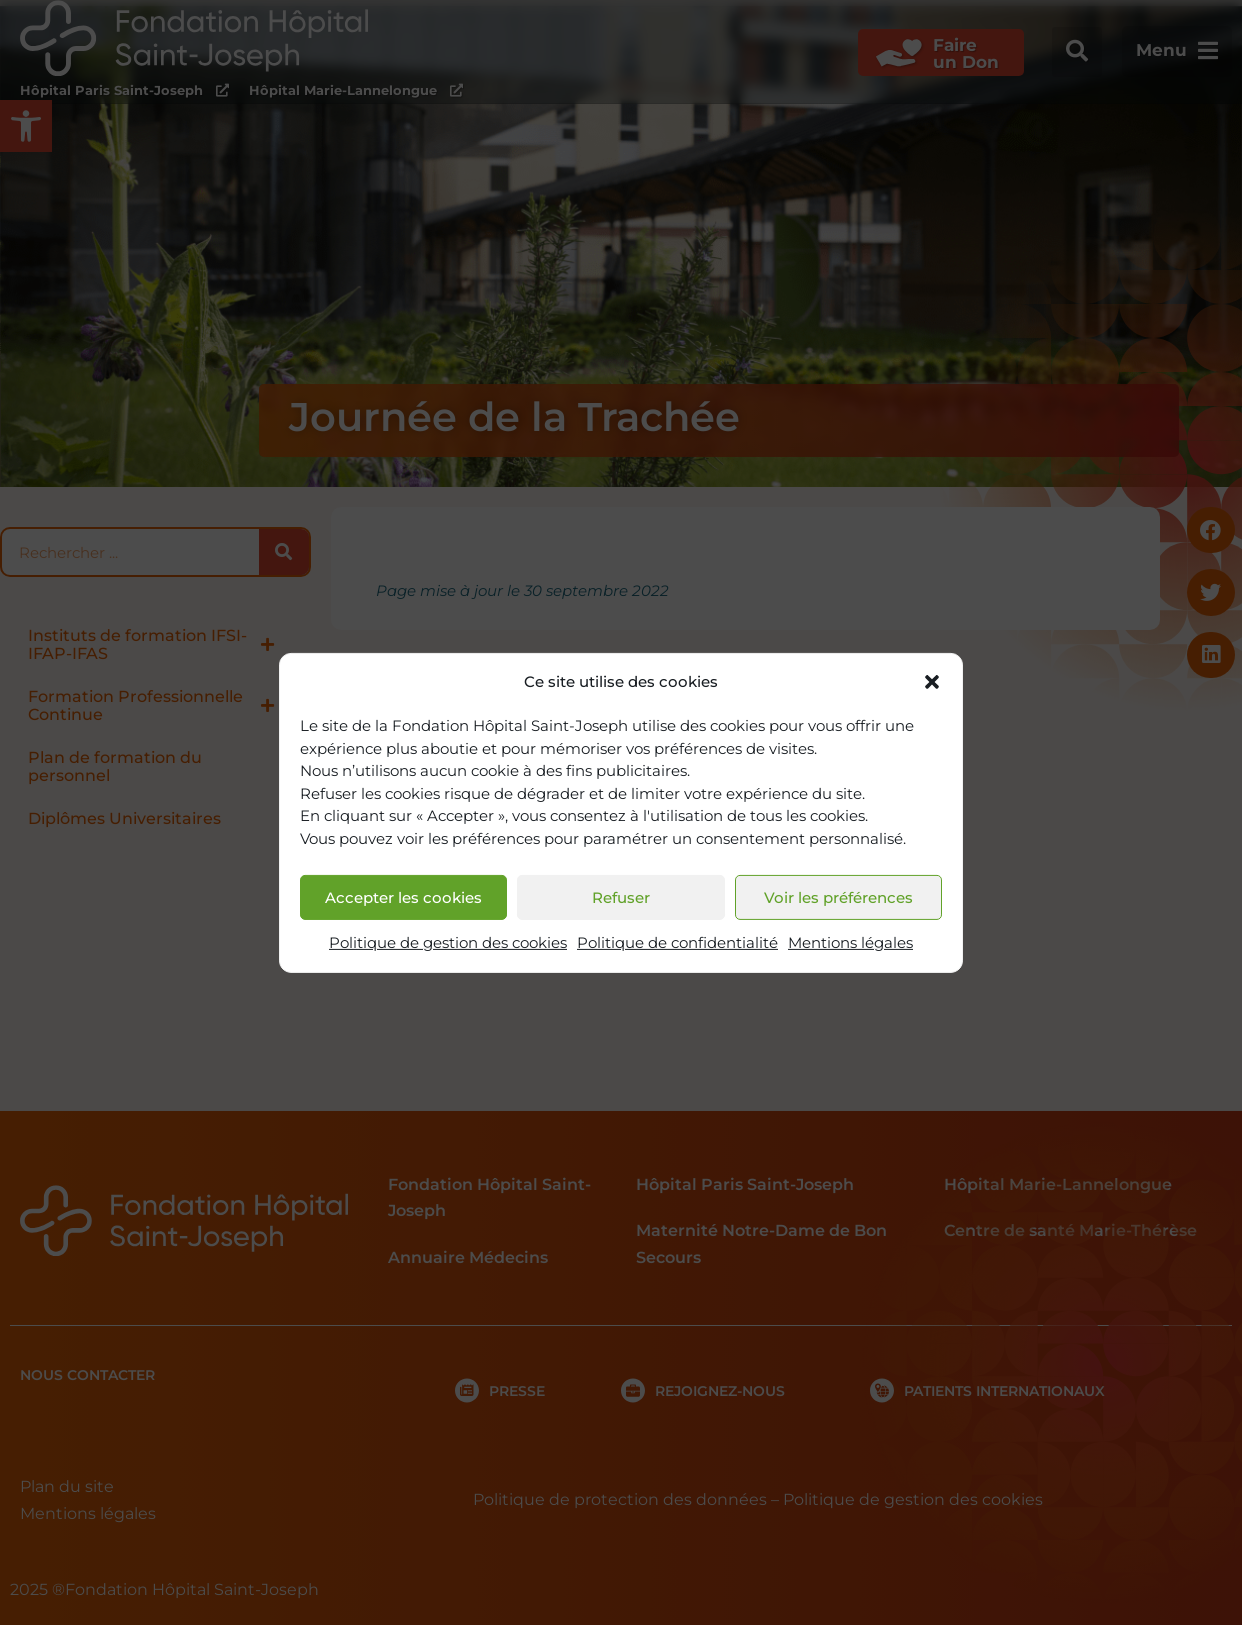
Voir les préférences (838, 897)
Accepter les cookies (403, 897)
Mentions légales (850, 942)
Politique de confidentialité (677, 942)
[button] (932, 682)
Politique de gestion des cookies (448, 942)
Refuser (621, 897)
